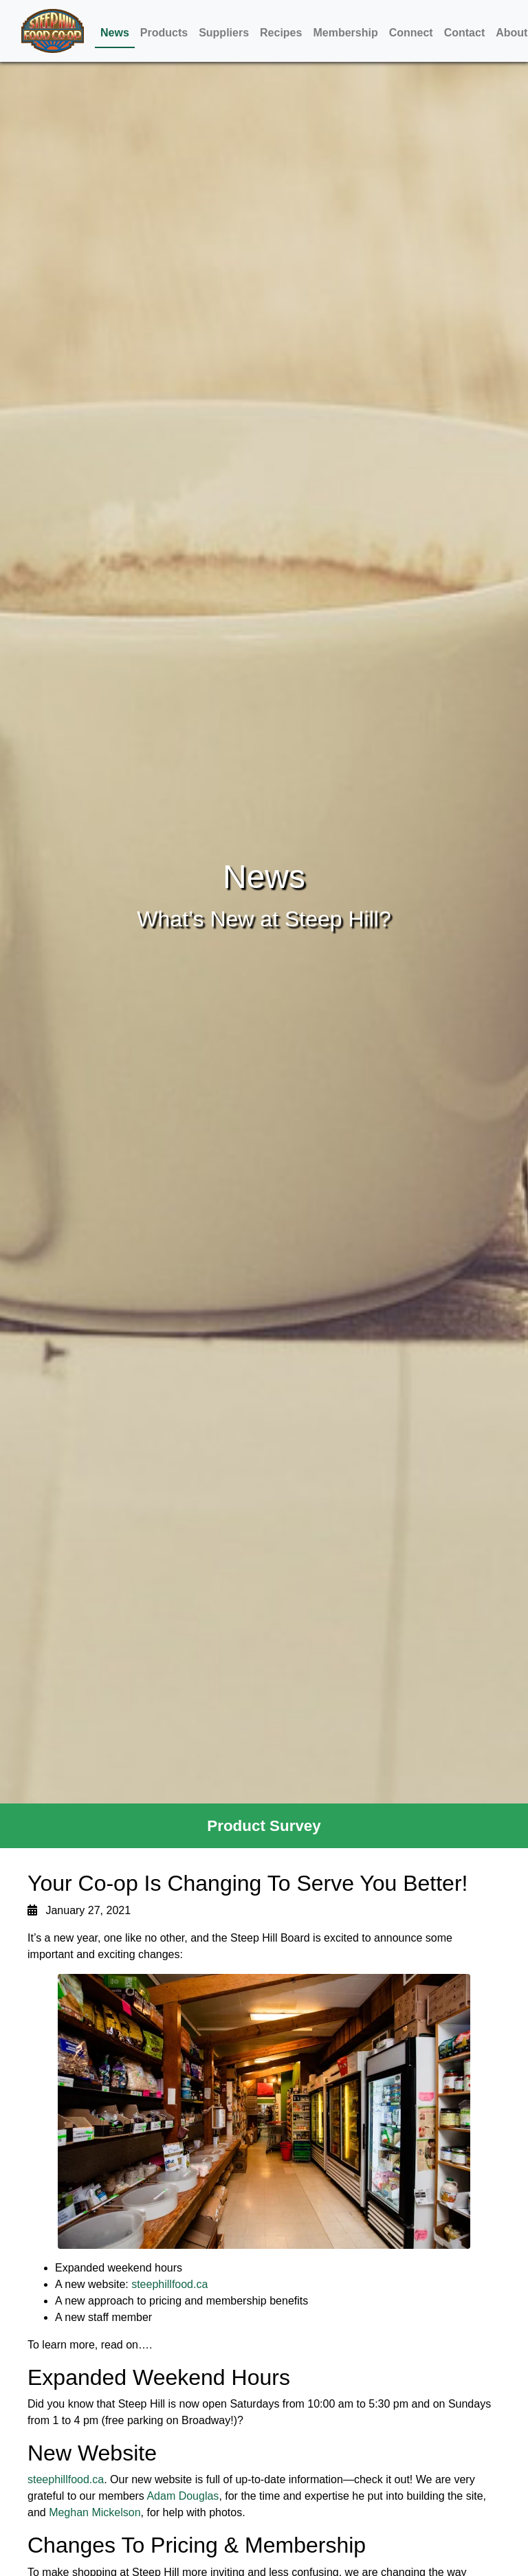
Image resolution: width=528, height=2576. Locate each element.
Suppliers (224, 32)
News (114, 32)
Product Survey (264, 1825)
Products (164, 32)
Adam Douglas (182, 2496)
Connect (411, 32)
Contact (464, 32)
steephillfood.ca (169, 2284)
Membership (345, 32)
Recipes (281, 32)
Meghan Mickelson (94, 2512)
